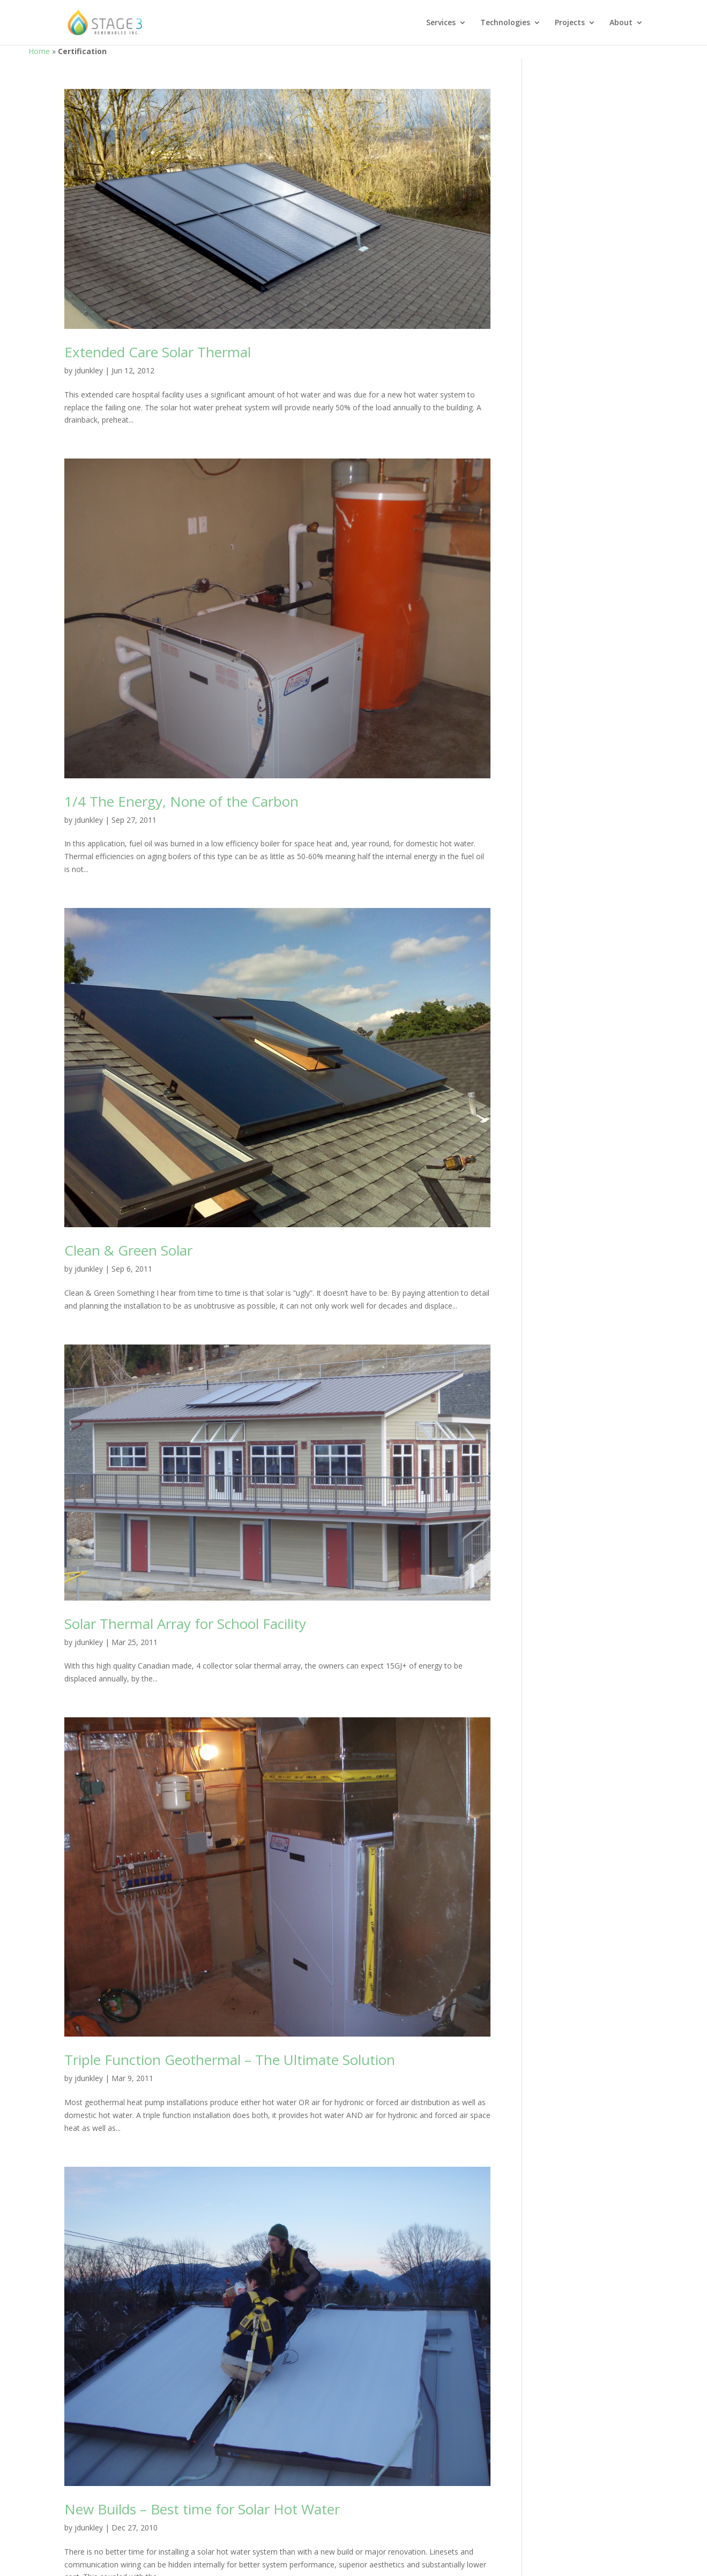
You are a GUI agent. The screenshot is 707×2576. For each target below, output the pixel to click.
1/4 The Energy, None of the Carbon (181, 801)
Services (441, 23)
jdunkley (89, 370)
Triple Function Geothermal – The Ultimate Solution (229, 2059)
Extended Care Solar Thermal (157, 352)
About (620, 23)
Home (39, 51)
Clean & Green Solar (128, 1250)
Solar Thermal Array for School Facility (185, 1623)
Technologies (505, 23)
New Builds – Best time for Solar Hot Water (202, 2509)
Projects (570, 23)
